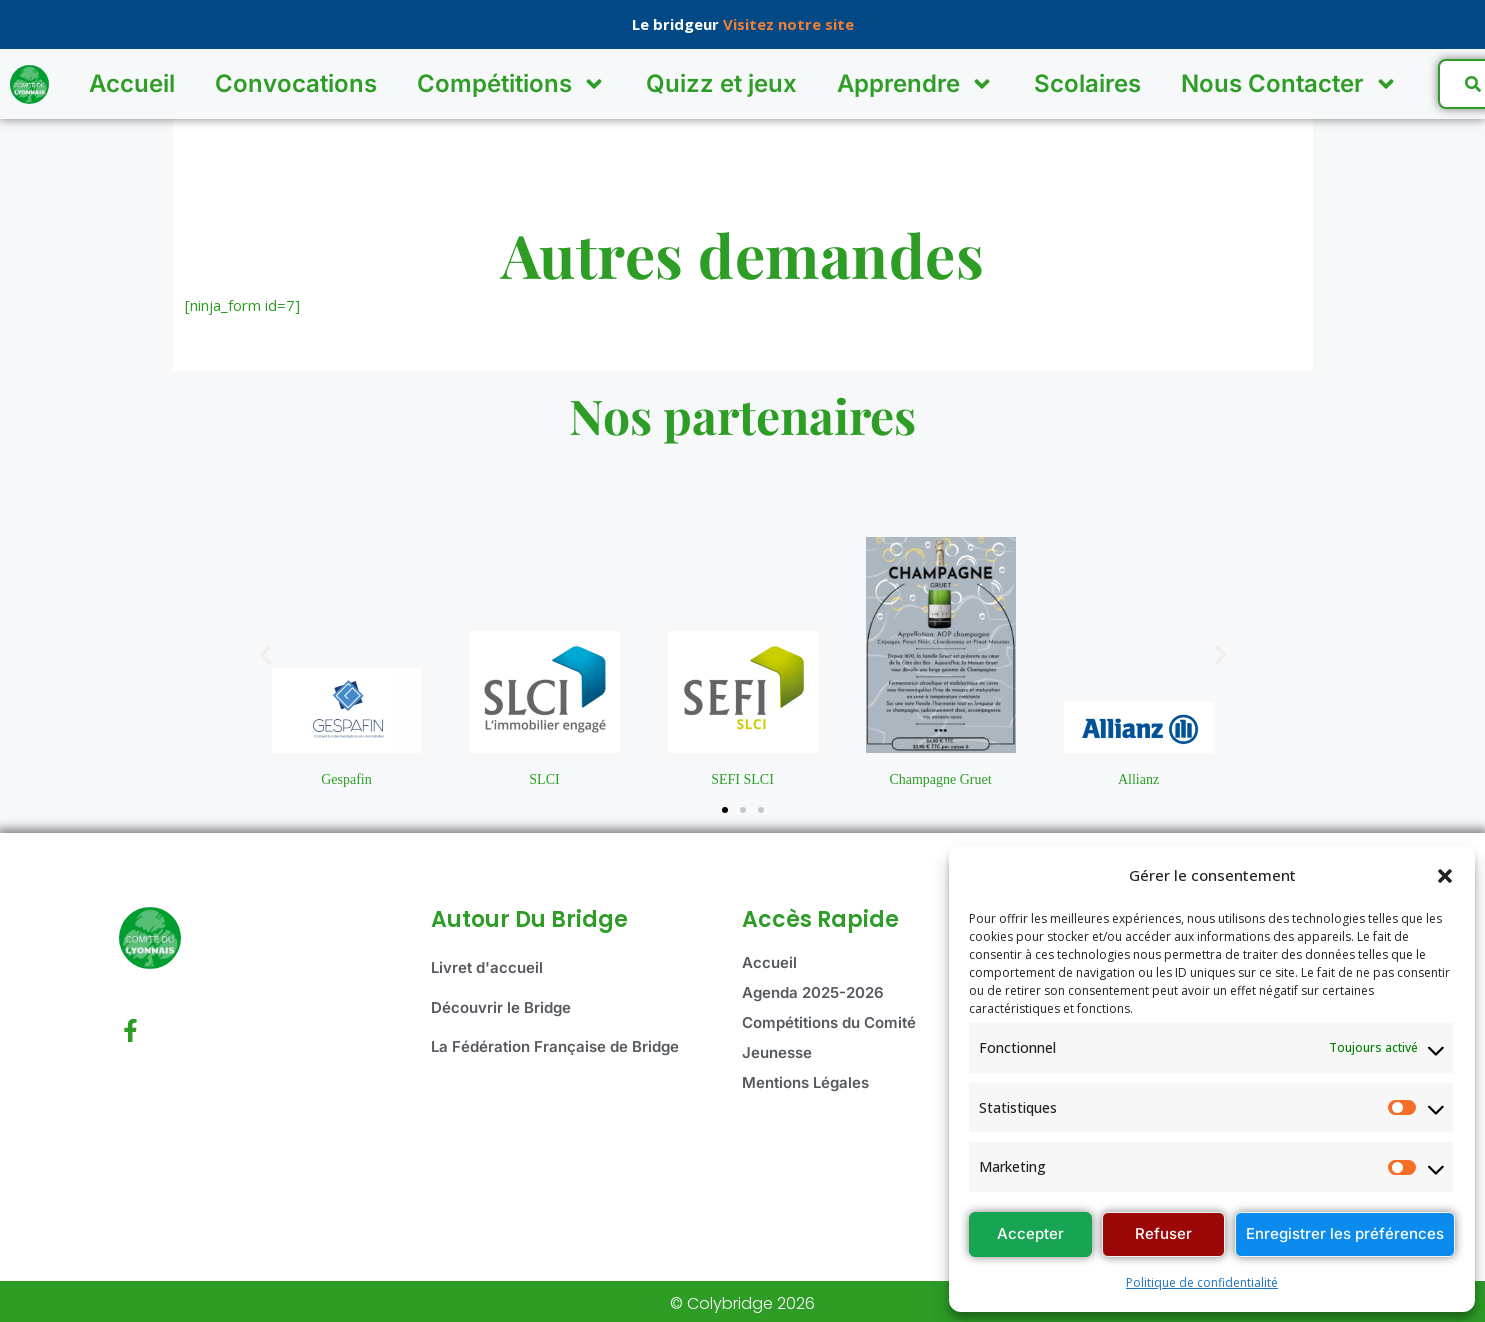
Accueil (132, 83)
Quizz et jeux (721, 83)
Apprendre (915, 84)
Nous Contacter (1289, 84)
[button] (1445, 876)
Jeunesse (777, 1052)
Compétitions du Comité (829, 1022)
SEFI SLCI (742, 779)
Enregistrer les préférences (1345, 1233)
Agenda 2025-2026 (813, 992)
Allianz (1138, 779)
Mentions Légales (805, 1082)
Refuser (1163, 1233)
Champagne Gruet (940, 779)
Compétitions (511, 84)
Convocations (296, 83)
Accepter (1030, 1233)
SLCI (544, 779)
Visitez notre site (788, 24)
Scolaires (1087, 83)
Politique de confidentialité (1202, 1282)
